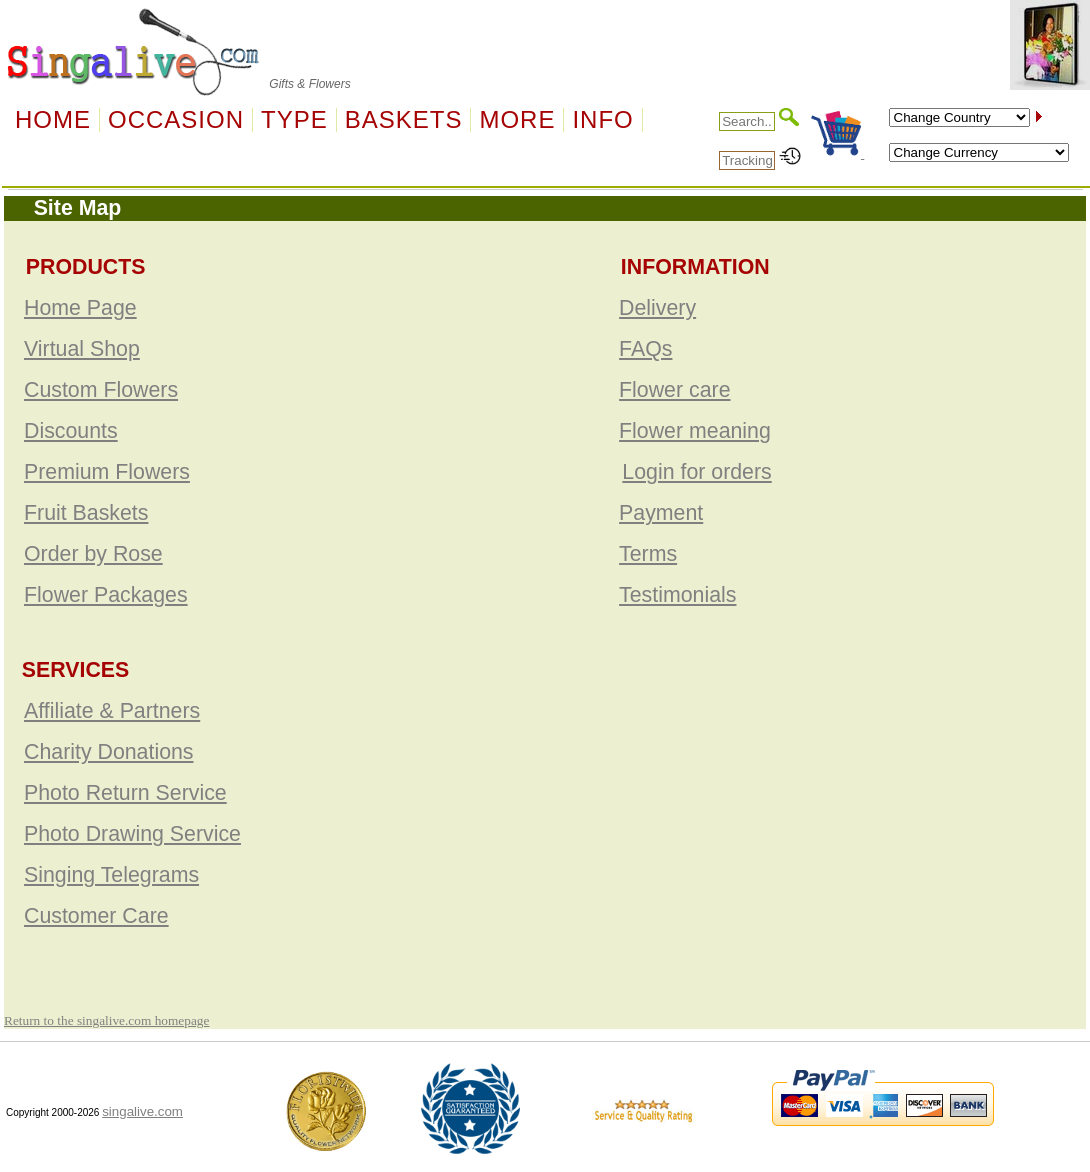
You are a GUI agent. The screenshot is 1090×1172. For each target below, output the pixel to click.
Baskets (404, 120)
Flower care (674, 390)
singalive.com (142, 1111)
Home (53, 120)
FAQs (645, 349)
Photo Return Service (125, 793)
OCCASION (176, 120)
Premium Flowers (107, 472)
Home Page (80, 308)
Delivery (657, 308)
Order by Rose (93, 554)
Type (294, 120)
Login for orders (696, 472)
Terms (648, 554)
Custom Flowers (101, 390)
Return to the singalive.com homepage (106, 1020)
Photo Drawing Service (132, 834)
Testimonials (677, 595)
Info (602, 120)
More (517, 120)
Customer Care (96, 916)
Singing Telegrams (111, 875)
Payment (661, 513)
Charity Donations (109, 752)
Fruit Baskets (86, 513)
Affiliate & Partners (112, 711)
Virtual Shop (82, 349)
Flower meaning (695, 431)
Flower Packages (106, 595)
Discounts (71, 431)
